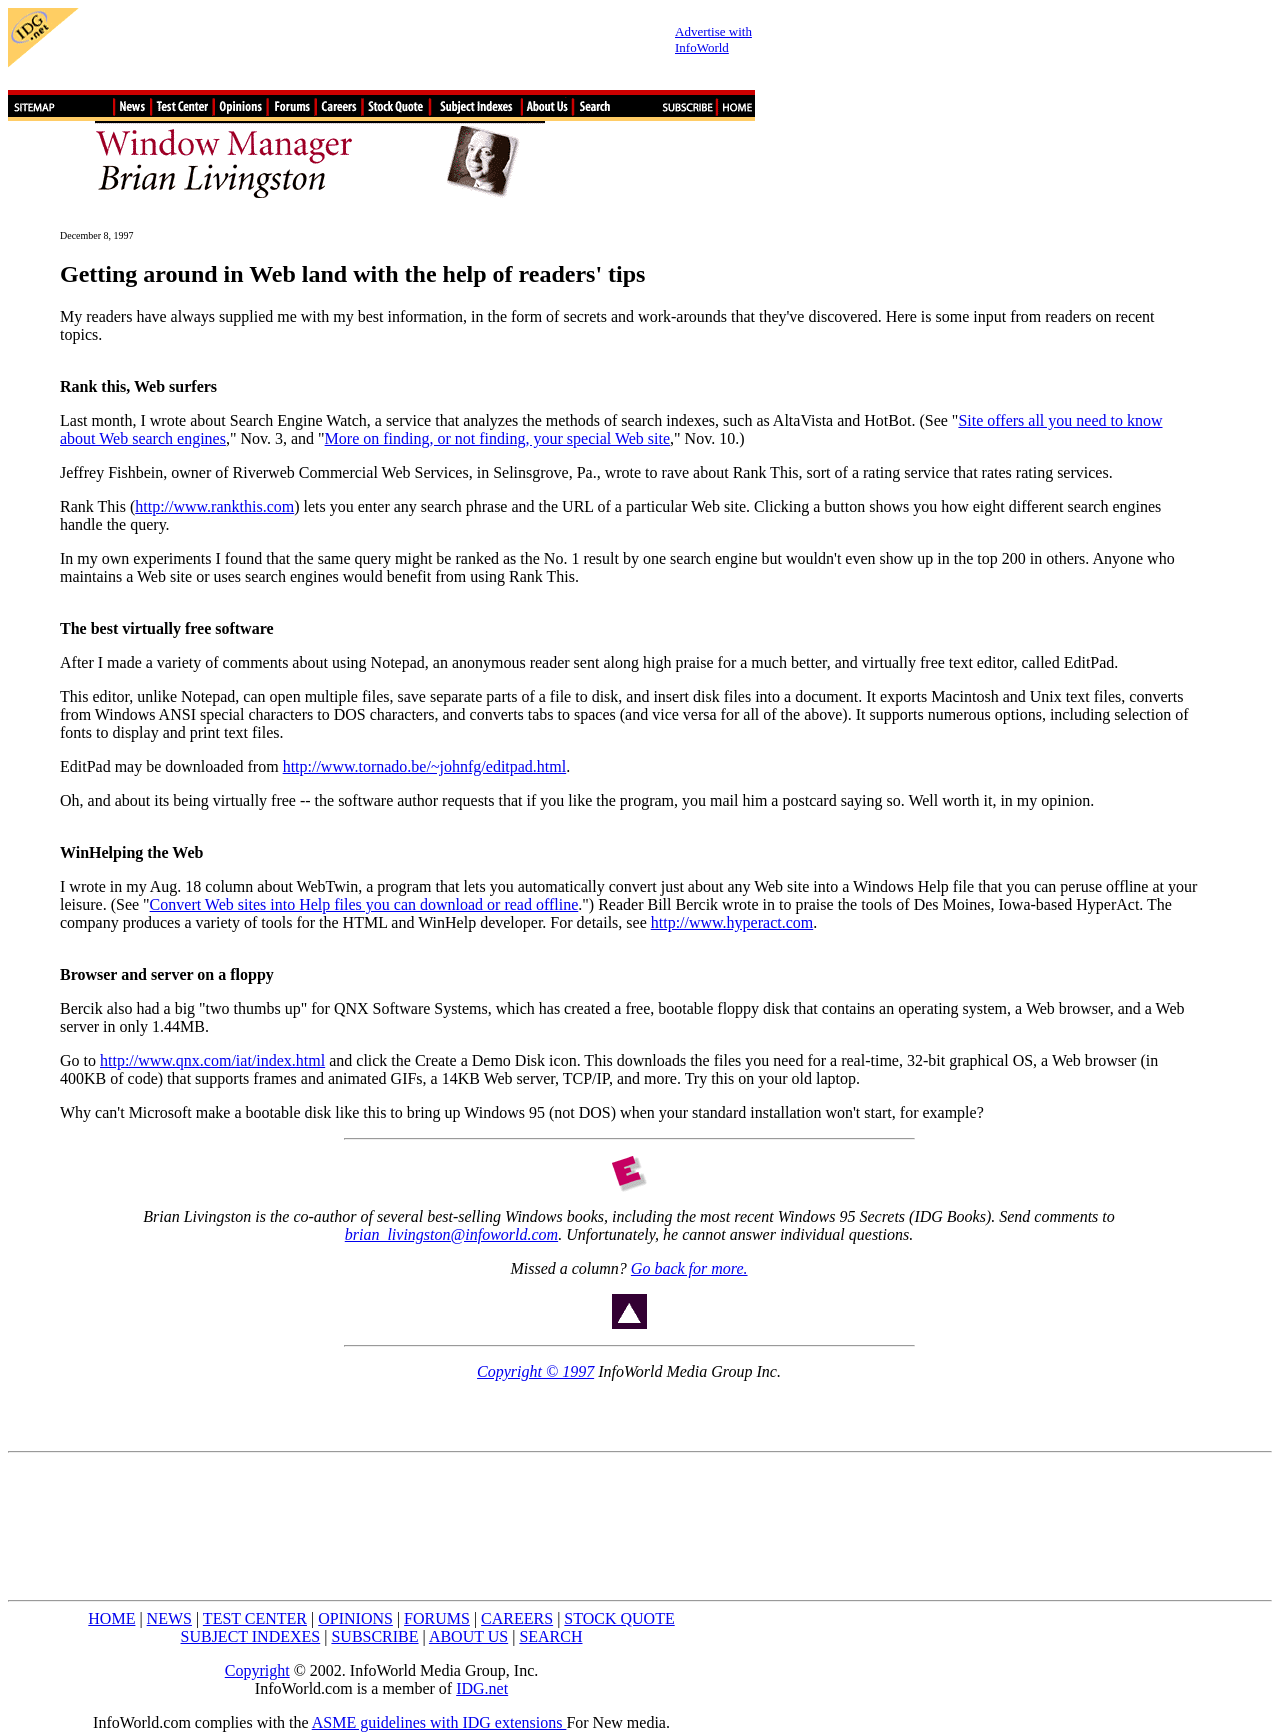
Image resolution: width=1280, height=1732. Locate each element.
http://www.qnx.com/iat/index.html (212, 1060)
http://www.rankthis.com (214, 506)
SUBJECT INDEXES (251, 1636)
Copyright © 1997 (535, 1371)
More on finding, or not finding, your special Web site (497, 438)
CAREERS (517, 1618)
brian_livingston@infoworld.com (451, 1234)
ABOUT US (468, 1636)
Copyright (257, 1670)
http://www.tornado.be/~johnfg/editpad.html (425, 766)
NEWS (169, 1618)
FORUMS (437, 1618)
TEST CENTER (255, 1618)
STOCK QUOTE (619, 1618)
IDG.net (482, 1688)
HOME (111, 1618)
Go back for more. (689, 1268)
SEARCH (550, 1636)
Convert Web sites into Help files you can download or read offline (364, 904)
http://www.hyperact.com (732, 922)
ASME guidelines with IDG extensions (439, 1722)
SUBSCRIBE (374, 1636)
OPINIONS (355, 1618)
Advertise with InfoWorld (713, 39)
